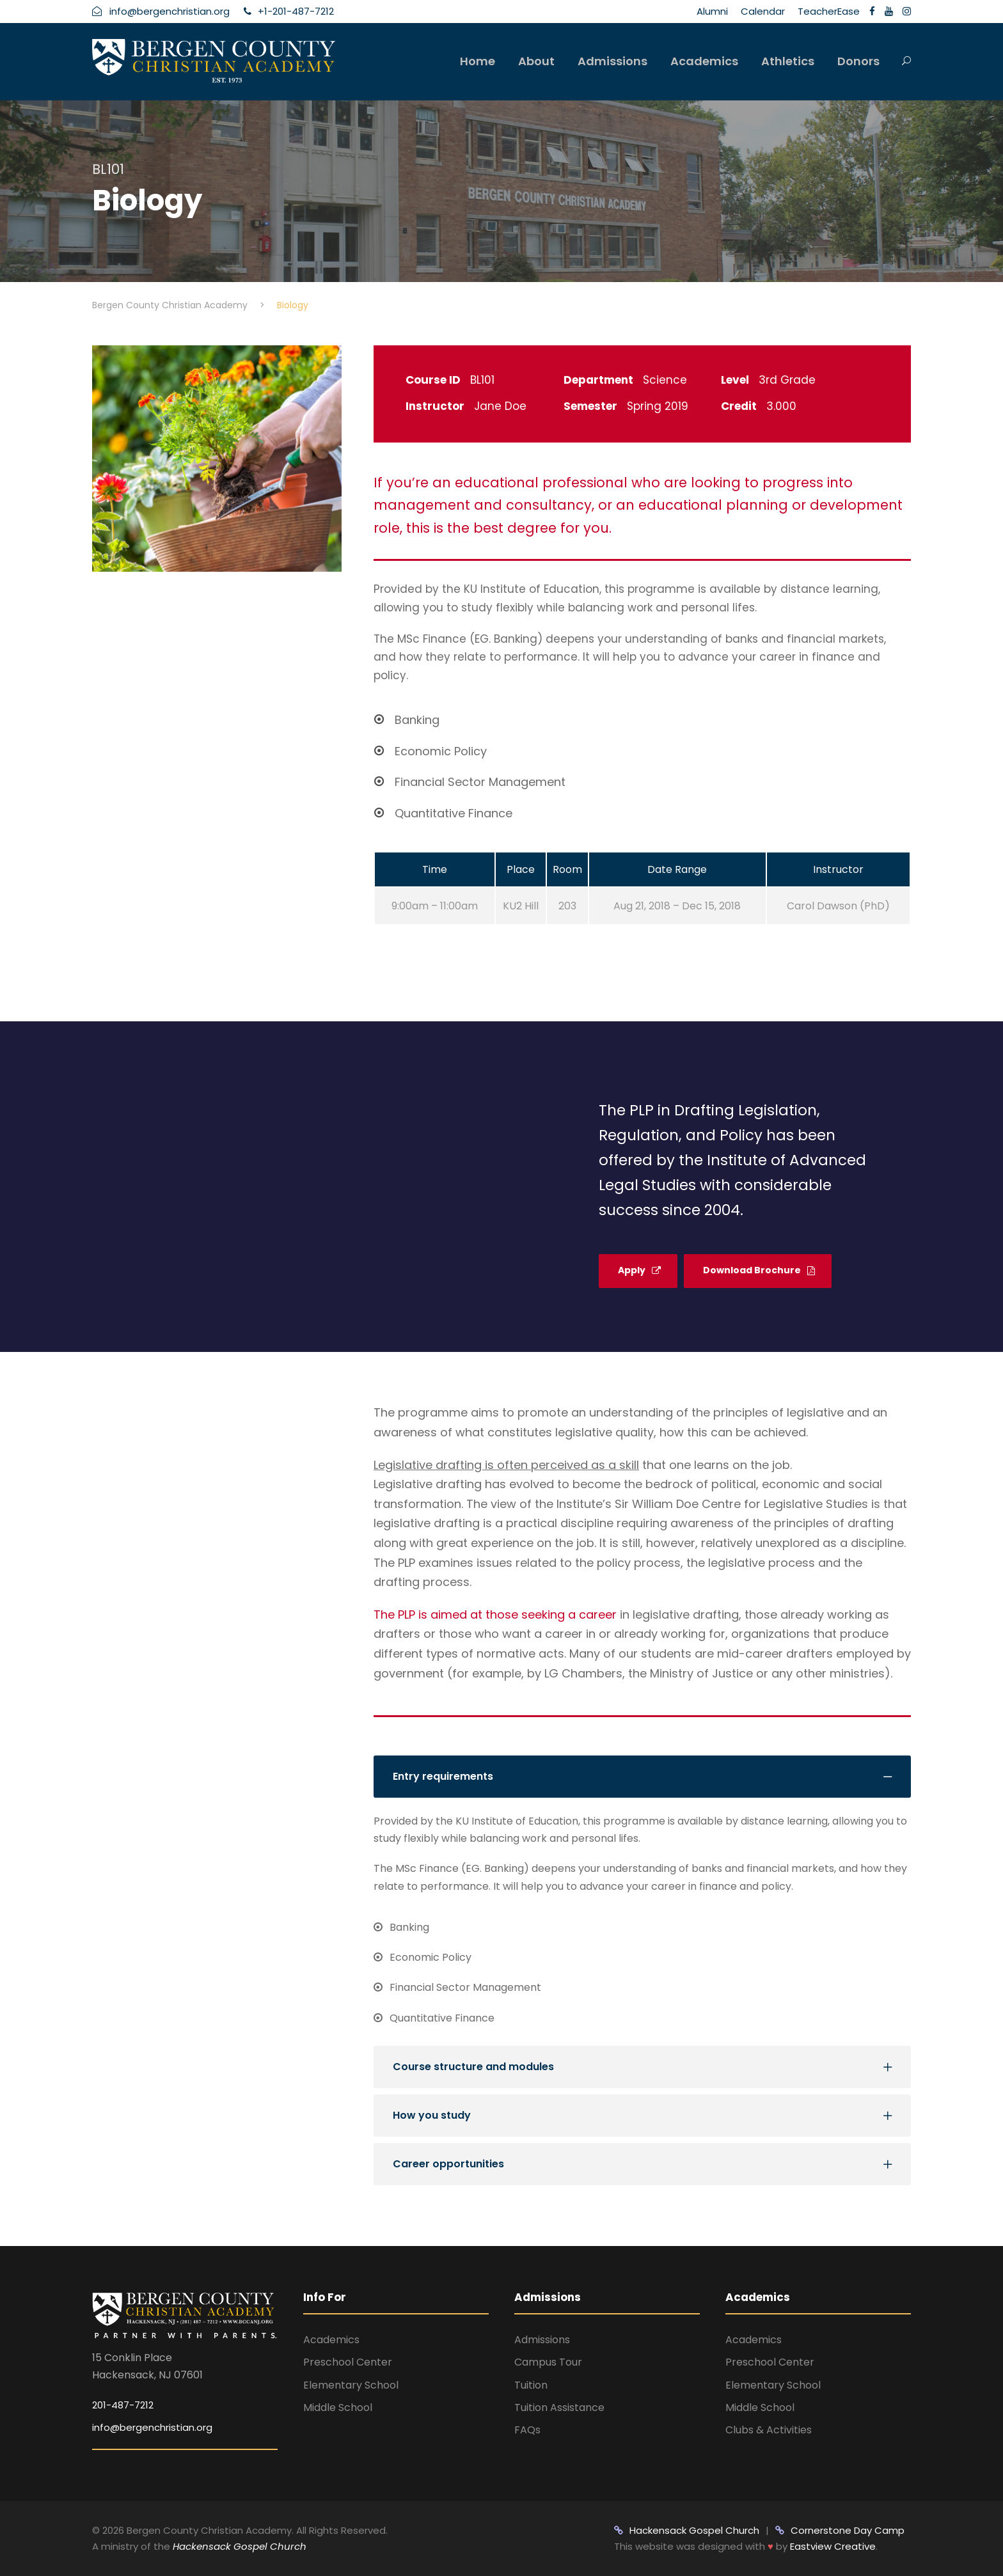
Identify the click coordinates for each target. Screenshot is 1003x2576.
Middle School (337, 2407)
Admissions (612, 61)
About (536, 61)
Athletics (787, 61)
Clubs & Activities (768, 2430)
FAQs (527, 2430)
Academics (704, 61)
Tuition (531, 2385)
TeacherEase (829, 11)
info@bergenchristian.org (152, 2427)
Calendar (763, 11)
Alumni (712, 11)
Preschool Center (347, 2362)
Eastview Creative (833, 2546)
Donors (858, 61)
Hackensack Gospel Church (238, 2546)
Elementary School (351, 2385)
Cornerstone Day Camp (839, 2530)
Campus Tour (548, 2362)
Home (477, 61)
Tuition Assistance (559, 2407)
